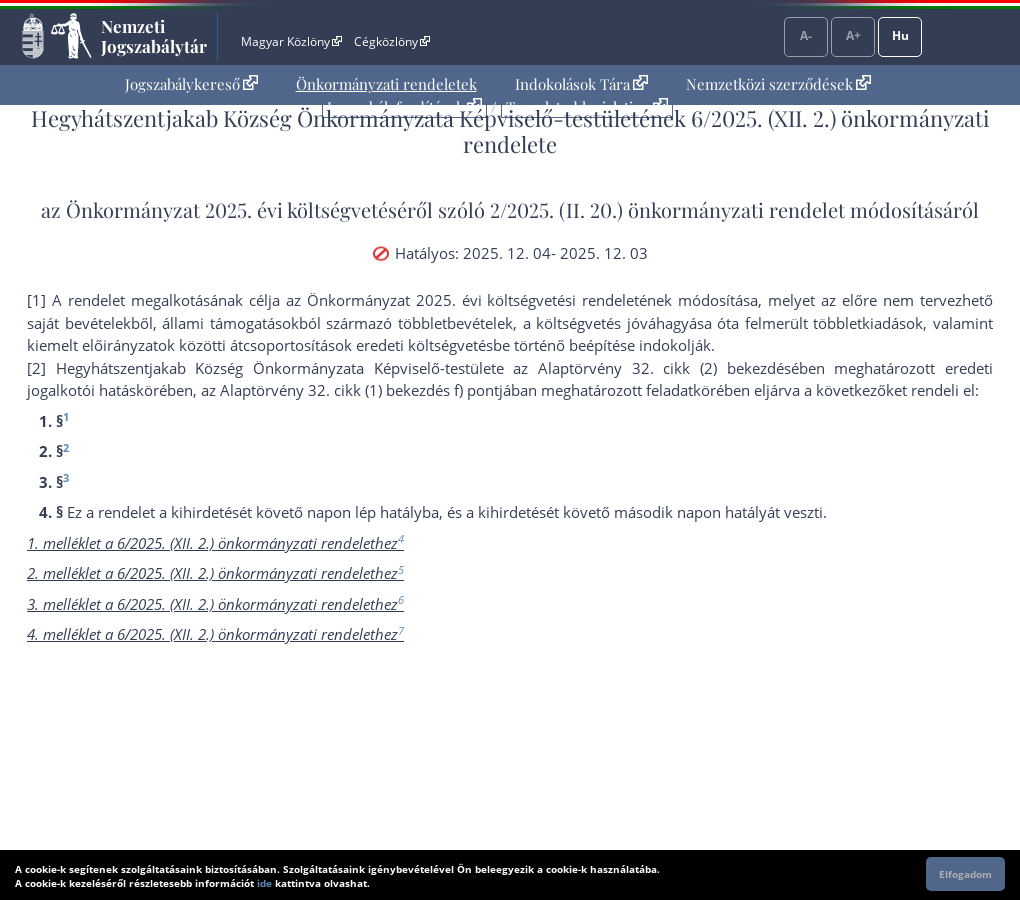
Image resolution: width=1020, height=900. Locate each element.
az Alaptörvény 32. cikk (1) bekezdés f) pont (350, 390)
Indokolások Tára (581, 84)
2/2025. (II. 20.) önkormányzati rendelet (667, 209)
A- (806, 35)
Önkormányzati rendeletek (386, 84)
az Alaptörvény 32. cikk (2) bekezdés (651, 368)
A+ (853, 35)
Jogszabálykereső (191, 84)
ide (264, 883)
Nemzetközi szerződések (778, 84)
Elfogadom (965, 874)
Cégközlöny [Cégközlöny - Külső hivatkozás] (392, 41)
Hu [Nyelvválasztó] (900, 35)
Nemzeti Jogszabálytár (154, 36)
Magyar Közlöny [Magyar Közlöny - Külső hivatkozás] (291, 41)
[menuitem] (191, 84)
